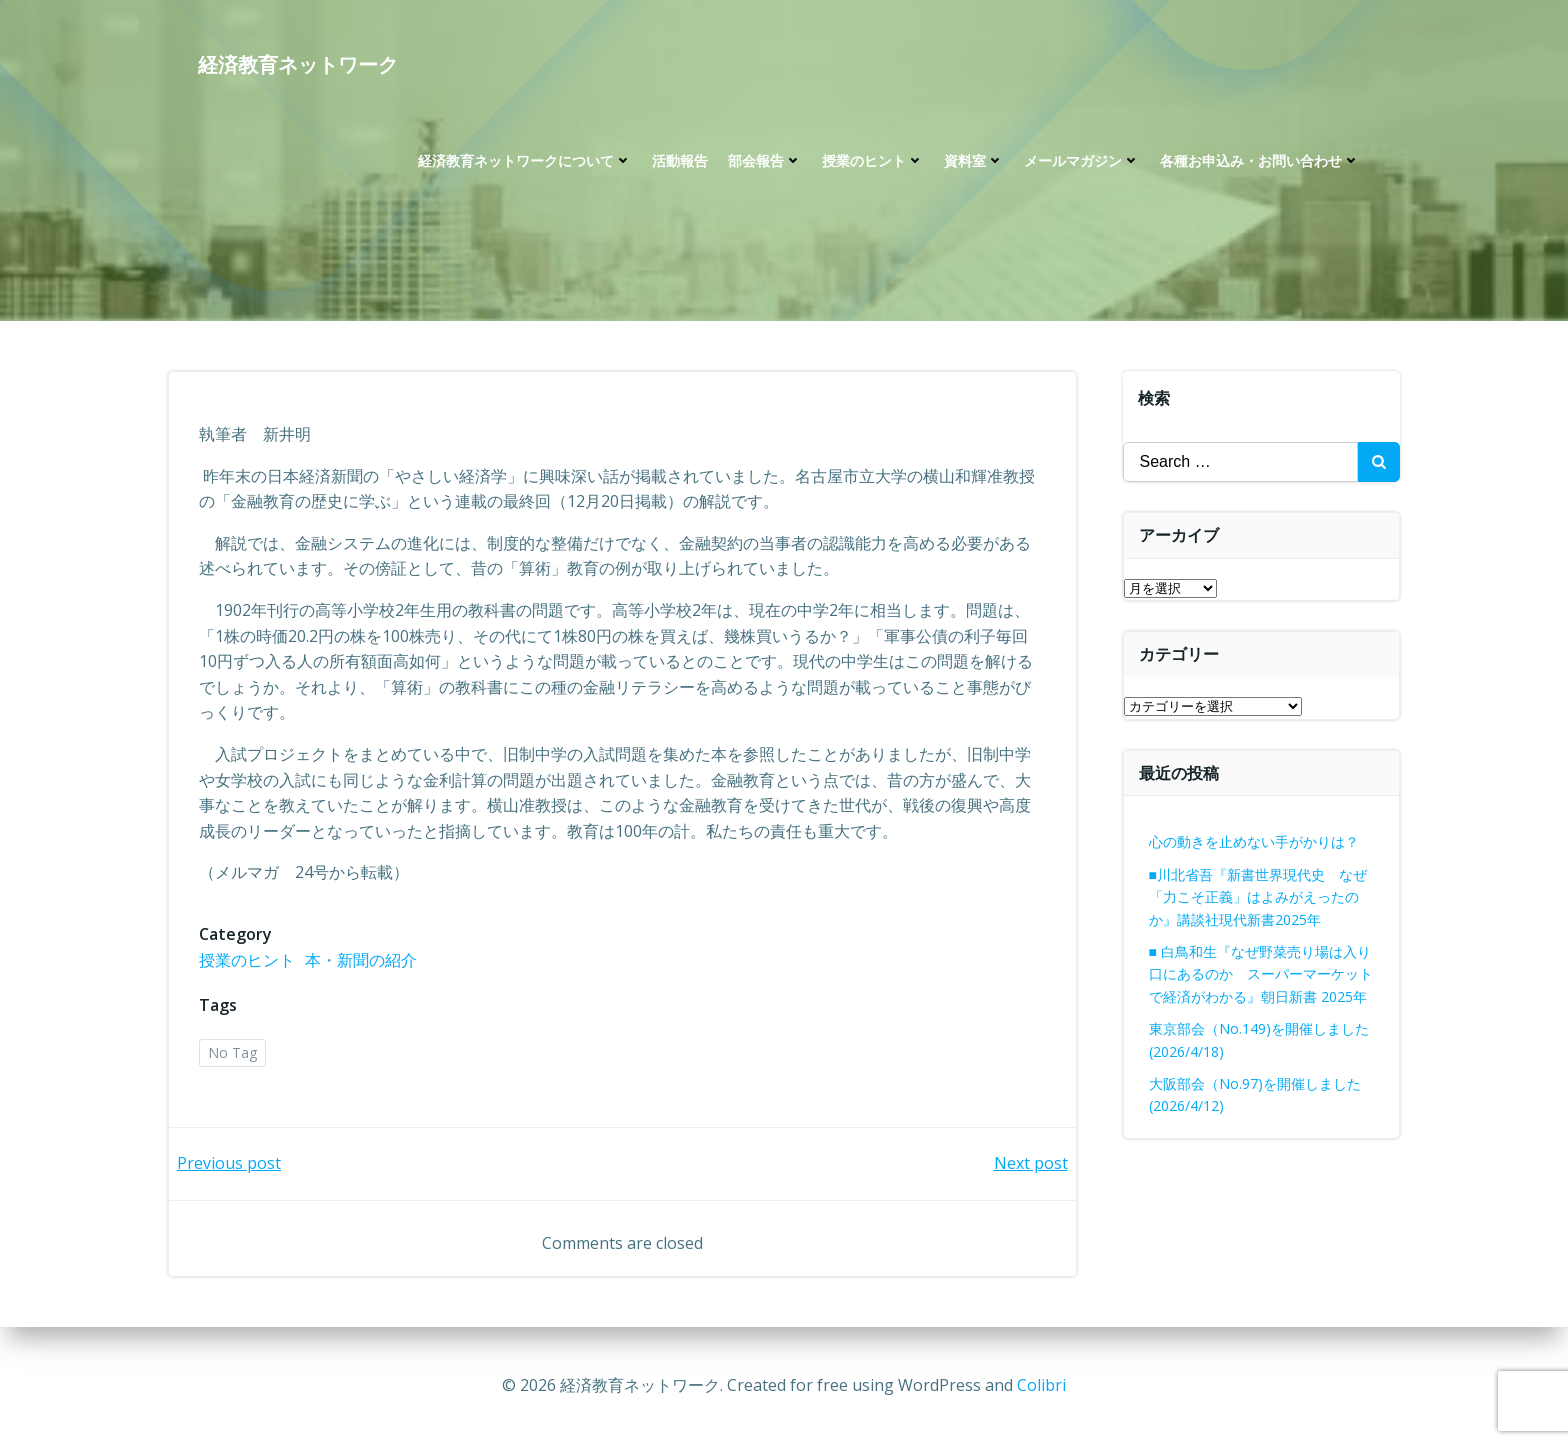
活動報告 (680, 160)
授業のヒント (873, 160)
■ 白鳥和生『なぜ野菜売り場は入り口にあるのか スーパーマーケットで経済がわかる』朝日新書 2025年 (1261, 974)
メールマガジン (1082, 160)
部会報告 (765, 160)
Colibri (1041, 1385)
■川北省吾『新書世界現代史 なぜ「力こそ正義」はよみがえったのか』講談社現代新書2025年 (1258, 897)
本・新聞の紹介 (361, 960)
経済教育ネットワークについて (525, 160)
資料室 (974, 160)
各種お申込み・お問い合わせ (1260, 160)
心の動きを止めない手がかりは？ (1254, 841)
